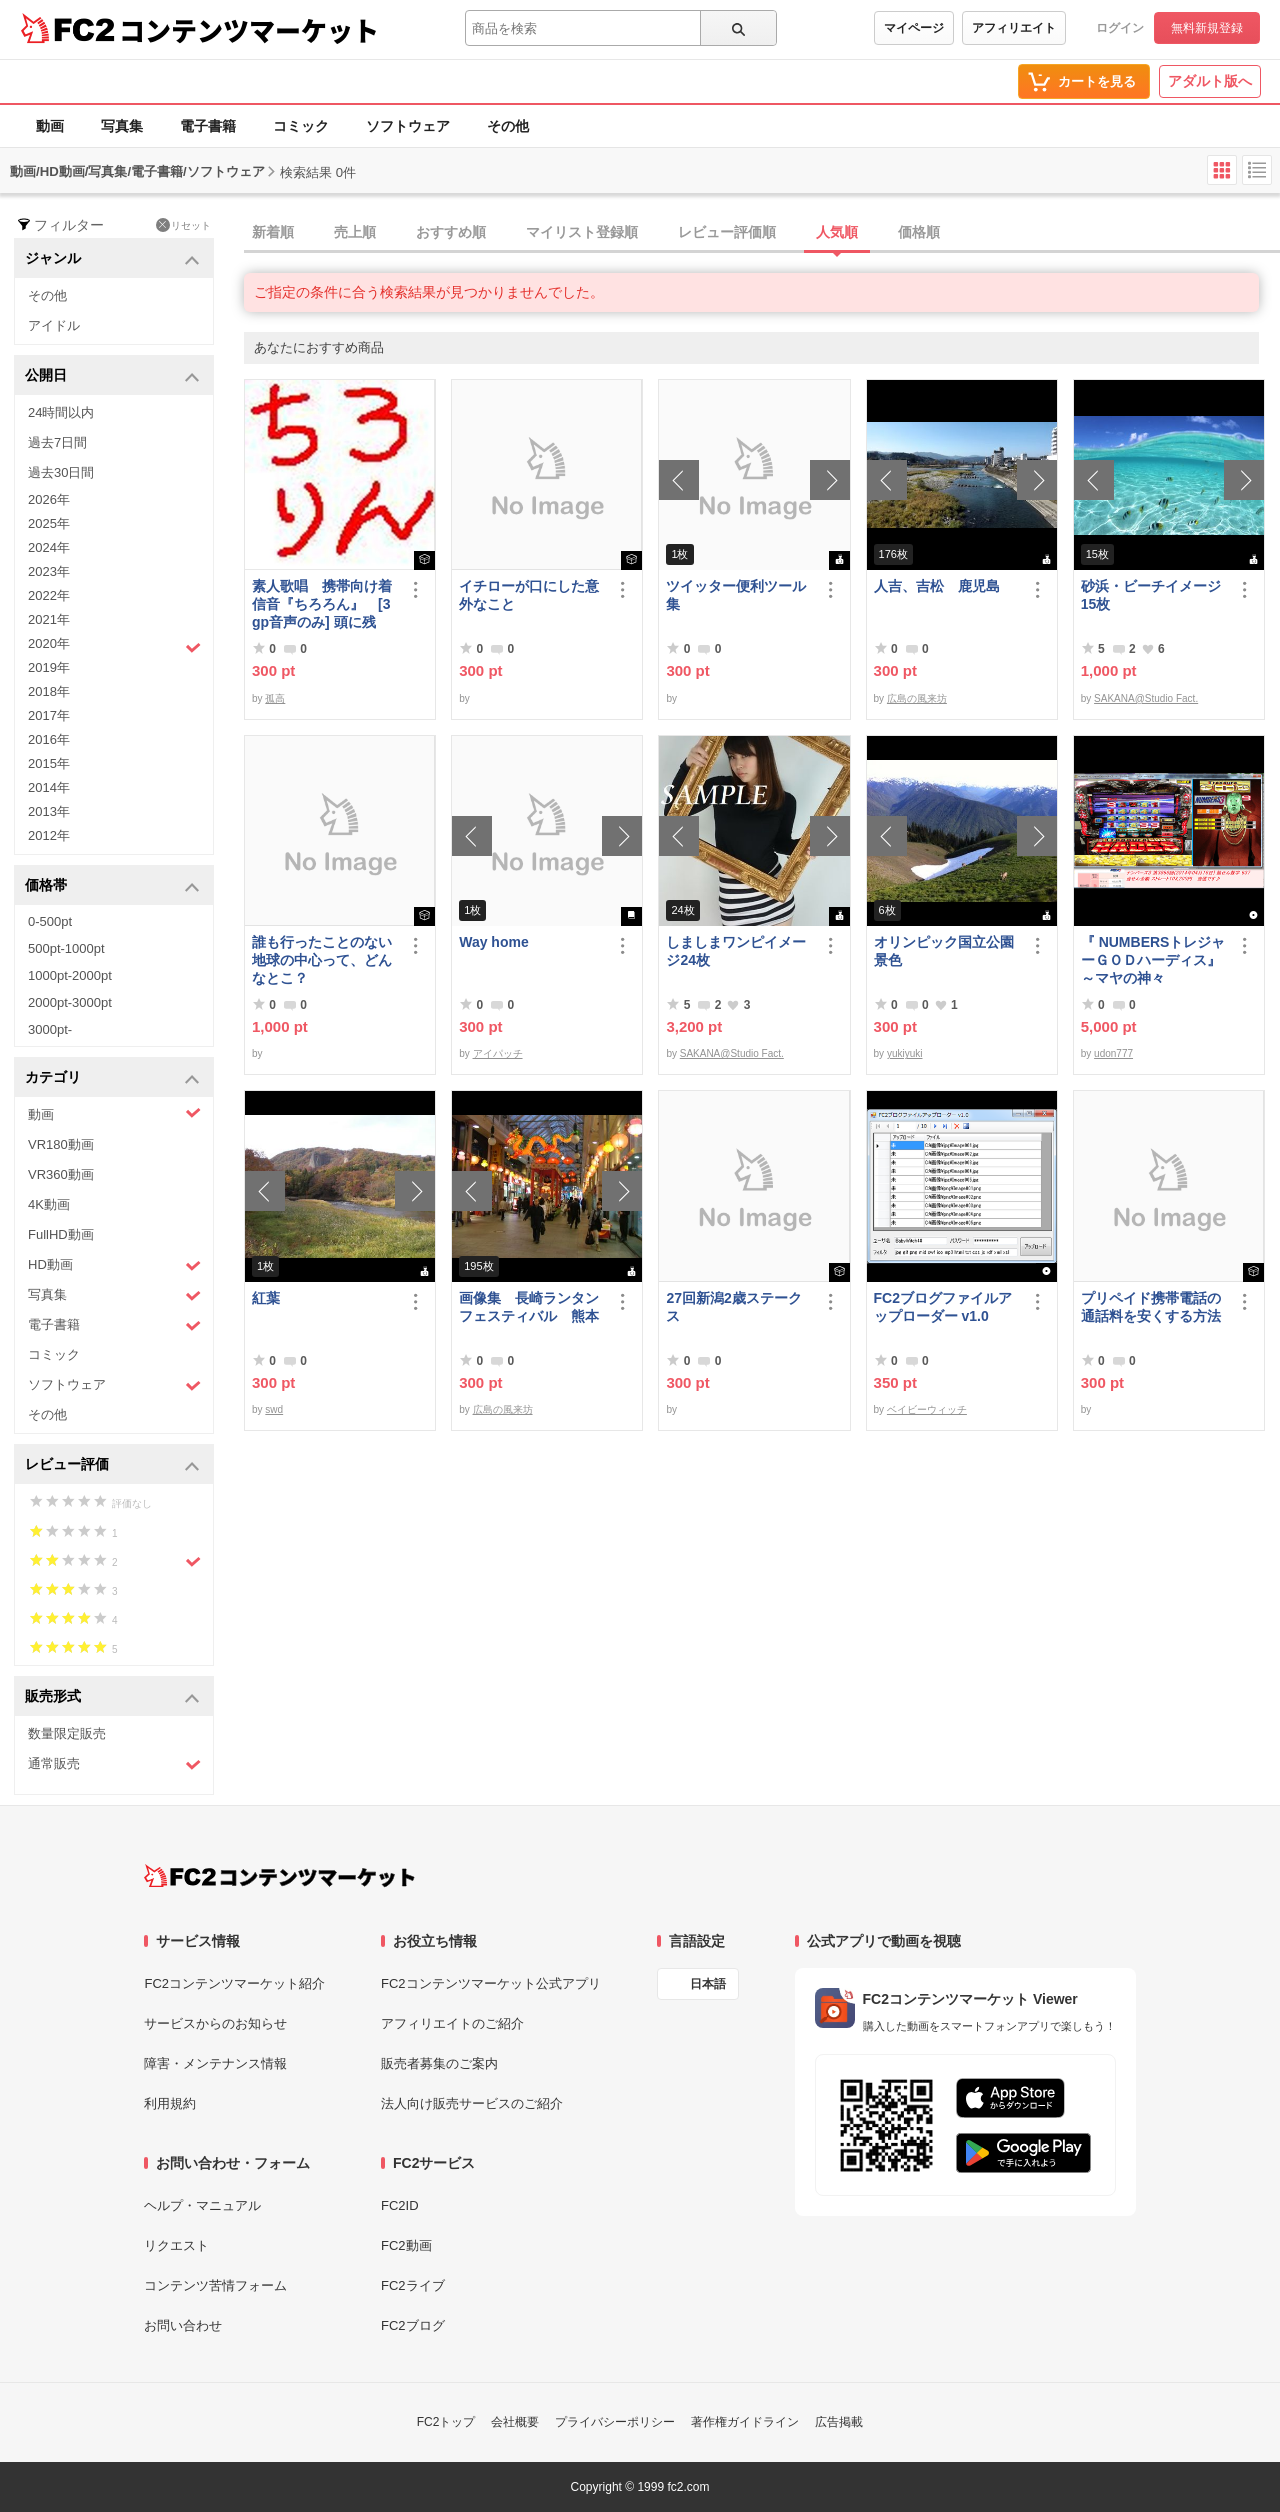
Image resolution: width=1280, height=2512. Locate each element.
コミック (301, 126)
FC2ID (400, 2205)
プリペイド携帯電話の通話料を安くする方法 (1151, 1307)
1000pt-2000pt (70, 975)
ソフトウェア (408, 126)
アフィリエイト (1014, 28)
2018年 (49, 691)
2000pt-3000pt (70, 1002)
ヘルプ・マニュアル (202, 2205)
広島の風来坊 (917, 698)
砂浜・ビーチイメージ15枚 (1151, 595)
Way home (494, 942)
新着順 (273, 232)
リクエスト (176, 2245)
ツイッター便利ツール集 (736, 595)
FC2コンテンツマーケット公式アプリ (491, 1983)
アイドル (54, 325)
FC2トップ (446, 2422)
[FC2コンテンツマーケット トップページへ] (279, 1876)
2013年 (49, 811)
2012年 (49, 835)
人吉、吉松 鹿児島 (937, 586)
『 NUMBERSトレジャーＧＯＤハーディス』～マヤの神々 (1153, 960)
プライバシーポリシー (615, 2422)
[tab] (762, 233)
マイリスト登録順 (582, 232)
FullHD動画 (61, 1234)
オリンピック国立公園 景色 (947, 951)
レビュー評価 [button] (112, 1465)
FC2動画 (406, 2245)
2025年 (49, 523)
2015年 (49, 763)
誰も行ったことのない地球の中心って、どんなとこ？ (322, 960)
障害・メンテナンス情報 (215, 2063)
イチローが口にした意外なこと (529, 595)
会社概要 (515, 2422)
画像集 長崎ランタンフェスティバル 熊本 (529, 1307)
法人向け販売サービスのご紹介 (472, 2103)
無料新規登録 (1207, 28)
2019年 (49, 667)
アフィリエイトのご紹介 (452, 2023)
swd (274, 1409)
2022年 (49, 595)
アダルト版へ (1210, 81)
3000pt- (50, 1029)
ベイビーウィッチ (927, 1409)
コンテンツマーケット (249, 30)
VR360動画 (61, 1174)
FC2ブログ (413, 2325)
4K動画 (49, 1204)
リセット (183, 225)
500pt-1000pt (66, 948)
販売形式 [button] (112, 1697)
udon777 (1113, 1053)
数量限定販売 (67, 1733)
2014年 (49, 787)
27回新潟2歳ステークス (733, 1307)
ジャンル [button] (112, 259)
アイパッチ (498, 1053)
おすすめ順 (451, 232)
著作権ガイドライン (745, 2422)
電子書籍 (208, 126)
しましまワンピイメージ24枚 (736, 951)
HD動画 (114, 1265)
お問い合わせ (183, 2325)
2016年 (49, 739)
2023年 (49, 571)
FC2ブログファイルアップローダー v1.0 (943, 1307)
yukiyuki (905, 1053)
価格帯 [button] (112, 886)
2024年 (49, 547)
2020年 (114, 646)
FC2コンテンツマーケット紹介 (234, 1983)
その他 (508, 126)
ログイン (1120, 28)
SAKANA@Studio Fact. (1146, 698)
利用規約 (170, 2103)
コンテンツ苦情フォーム (215, 2285)
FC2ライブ (413, 2285)
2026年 (49, 499)
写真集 (122, 126)
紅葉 (266, 1298)
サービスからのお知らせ (215, 2023)
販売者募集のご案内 (439, 2063)
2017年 (49, 715)
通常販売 (114, 1764)
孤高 (275, 698)
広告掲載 (839, 2422)
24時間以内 (61, 412)
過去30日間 (61, 472)
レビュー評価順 (727, 232)
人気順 (837, 232)
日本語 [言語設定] (708, 1984)
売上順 (355, 232)
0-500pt (50, 921)
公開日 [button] (112, 376)
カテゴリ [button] (112, 1078)
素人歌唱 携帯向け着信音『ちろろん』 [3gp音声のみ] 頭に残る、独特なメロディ (322, 604)
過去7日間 (57, 442)
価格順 (919, 232)
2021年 (49, 619)
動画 (50, 126)
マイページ (914, 28)
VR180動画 (61, 1144)
